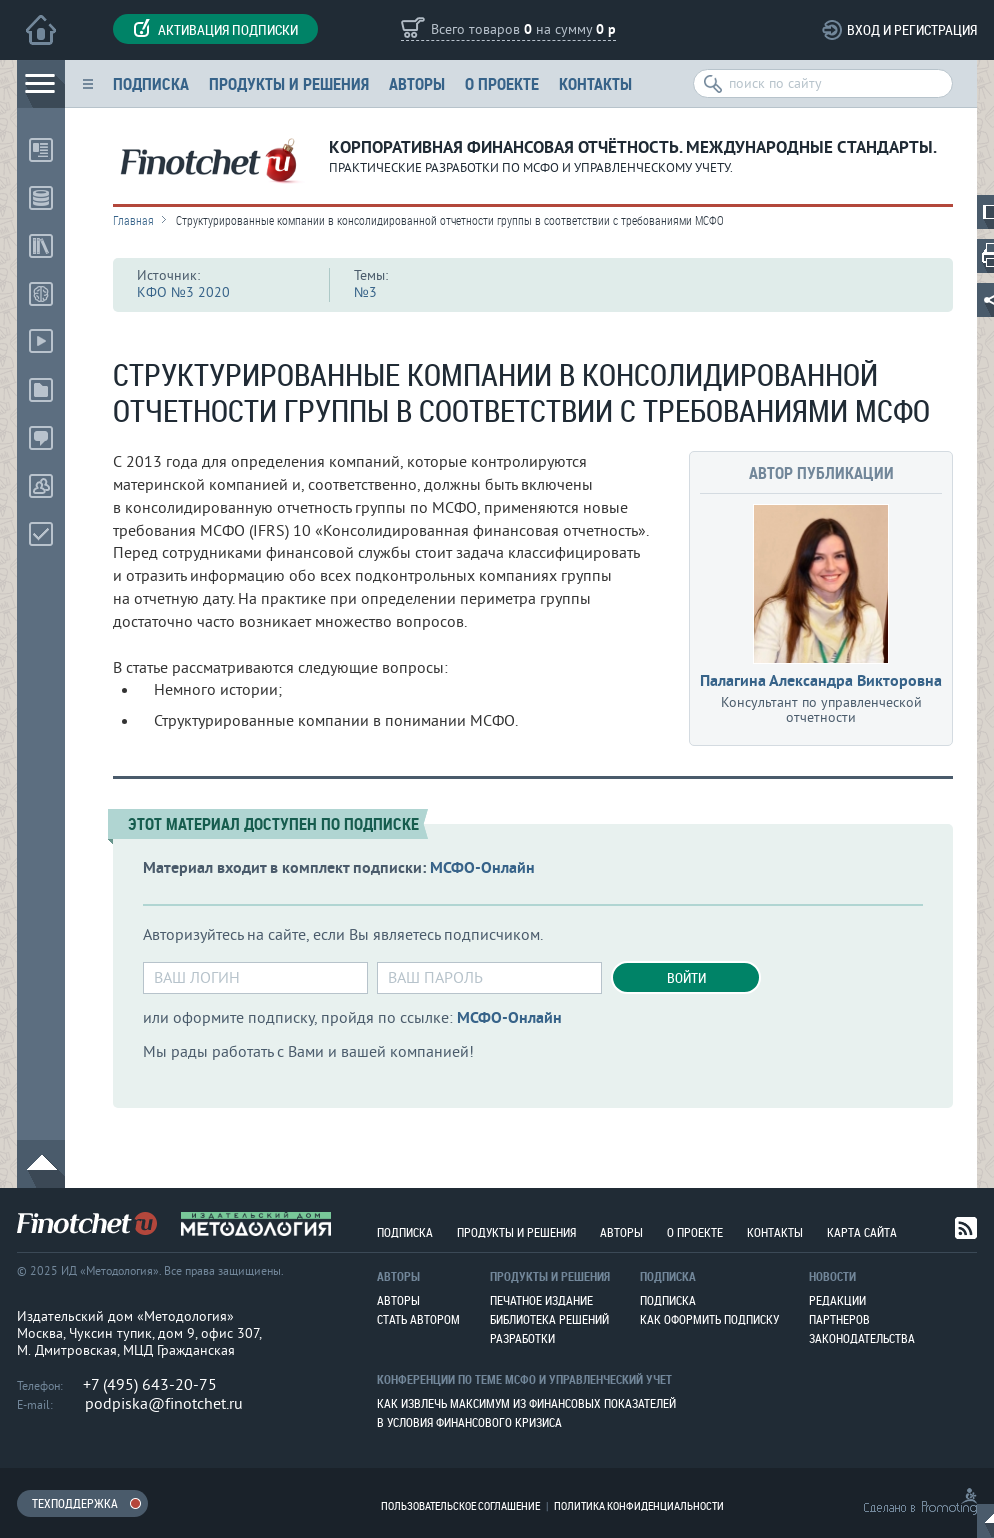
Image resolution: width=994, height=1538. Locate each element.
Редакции (837, 1300)
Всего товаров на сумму (523, 30)
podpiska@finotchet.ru (164, 1404)
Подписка (151, 83)
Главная (133, 220)
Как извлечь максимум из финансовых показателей (526, 1403)
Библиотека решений (549, 1319)
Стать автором (418, 1319)
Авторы (417, 83)
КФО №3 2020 (183, 292)
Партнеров (839, 1319)
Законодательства (862, 1338)
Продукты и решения (289, 83)
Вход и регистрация (912, 29)
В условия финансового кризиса (469, 1422)
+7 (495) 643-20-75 (150, 1385)
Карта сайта (862, 1232)
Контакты (595, 83)
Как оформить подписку (709, 1319)
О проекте (502, 83)
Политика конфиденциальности (639, 1505)
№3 (365, 292)
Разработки (522, 1338)
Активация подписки (215, 29)
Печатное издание (541, 1300)
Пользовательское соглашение (460, 1505)
